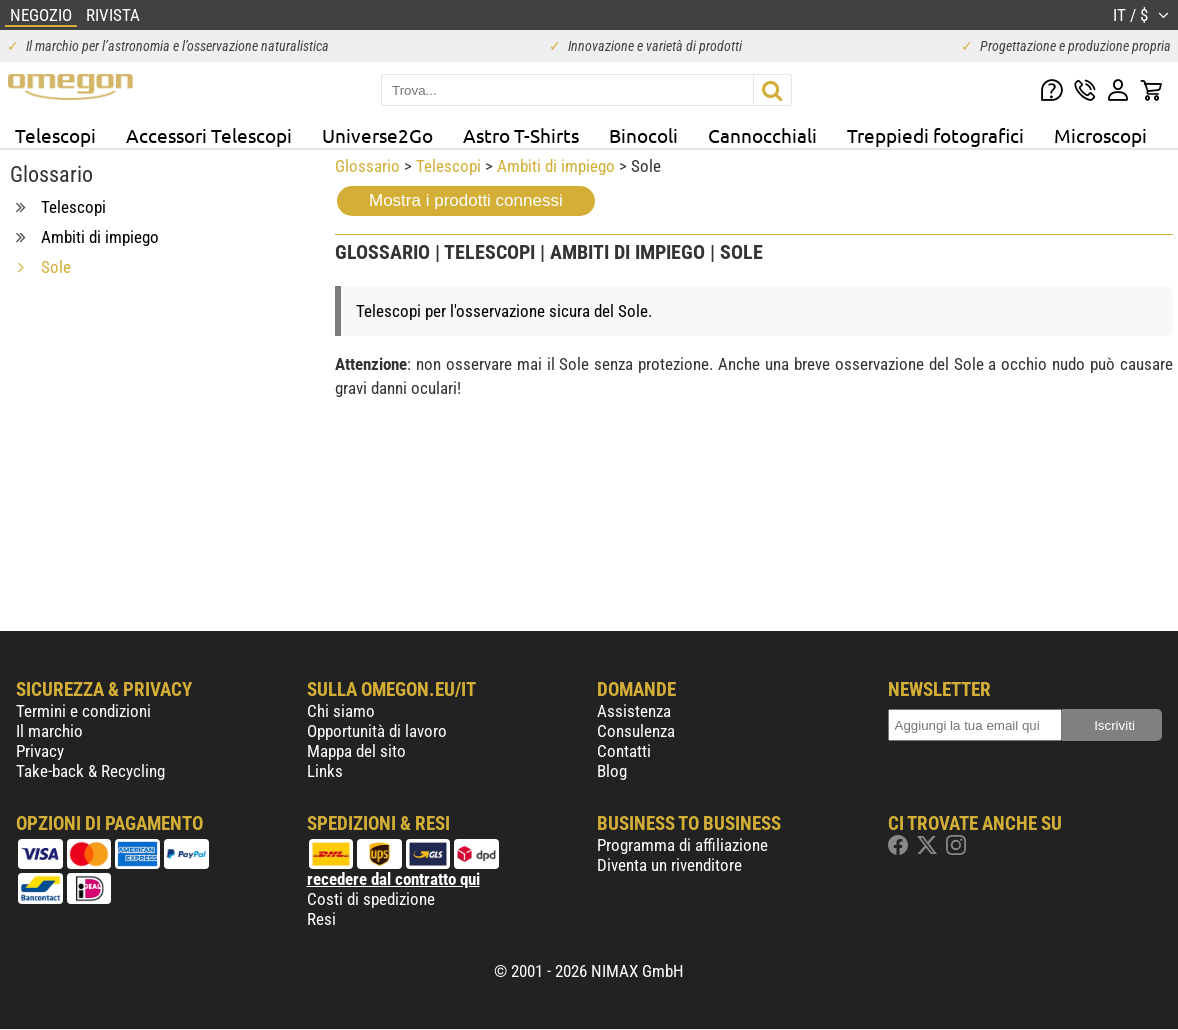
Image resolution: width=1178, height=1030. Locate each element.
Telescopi (55, 135)
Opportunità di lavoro (377, 731)
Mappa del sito (356, 751)
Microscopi (1100, 135)
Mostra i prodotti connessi (466, 200)
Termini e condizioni (83, 711)
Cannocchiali (762, 135)
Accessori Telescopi (209, 135)
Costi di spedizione (371, 899)
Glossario (367, 166)
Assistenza (634, 711)
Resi (321, 919)
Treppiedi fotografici (935, 135)
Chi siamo (341, 711)
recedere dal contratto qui (393, 879)
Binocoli (643, 135)
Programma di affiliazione (682, 845)
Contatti (624, 751)
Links (325, 771)
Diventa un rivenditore (669, 865)
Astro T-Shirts (521, 135)
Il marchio (49, 731)
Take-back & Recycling (90, 771)
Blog (612, 771)
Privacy (40, 751)
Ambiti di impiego (556, 166)
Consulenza (636, 731)
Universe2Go (377, 135)
